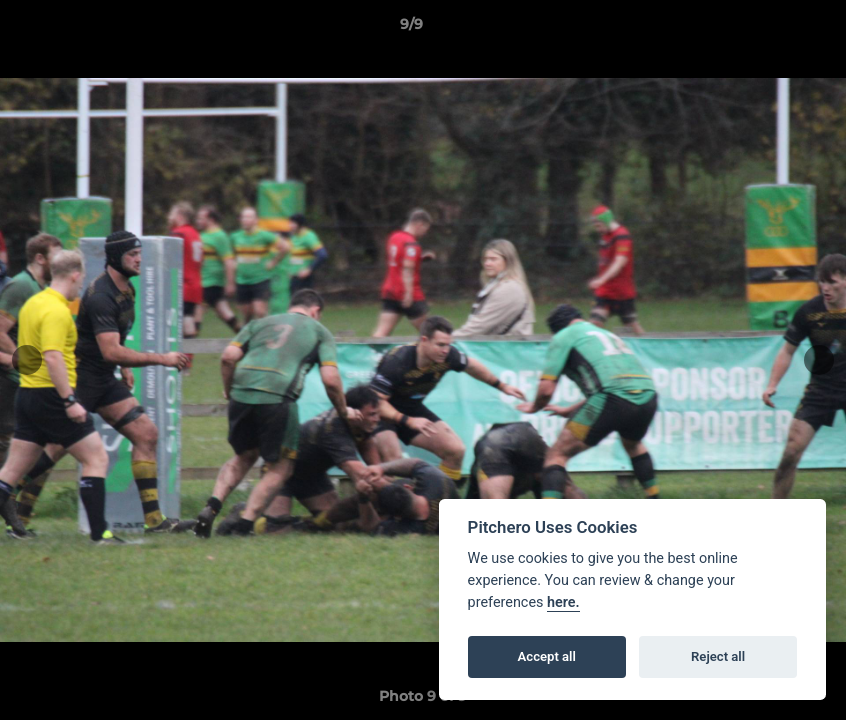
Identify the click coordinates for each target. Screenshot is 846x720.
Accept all (547, 656)
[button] (762, 29)
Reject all (718, 656)
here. (563, 602)
